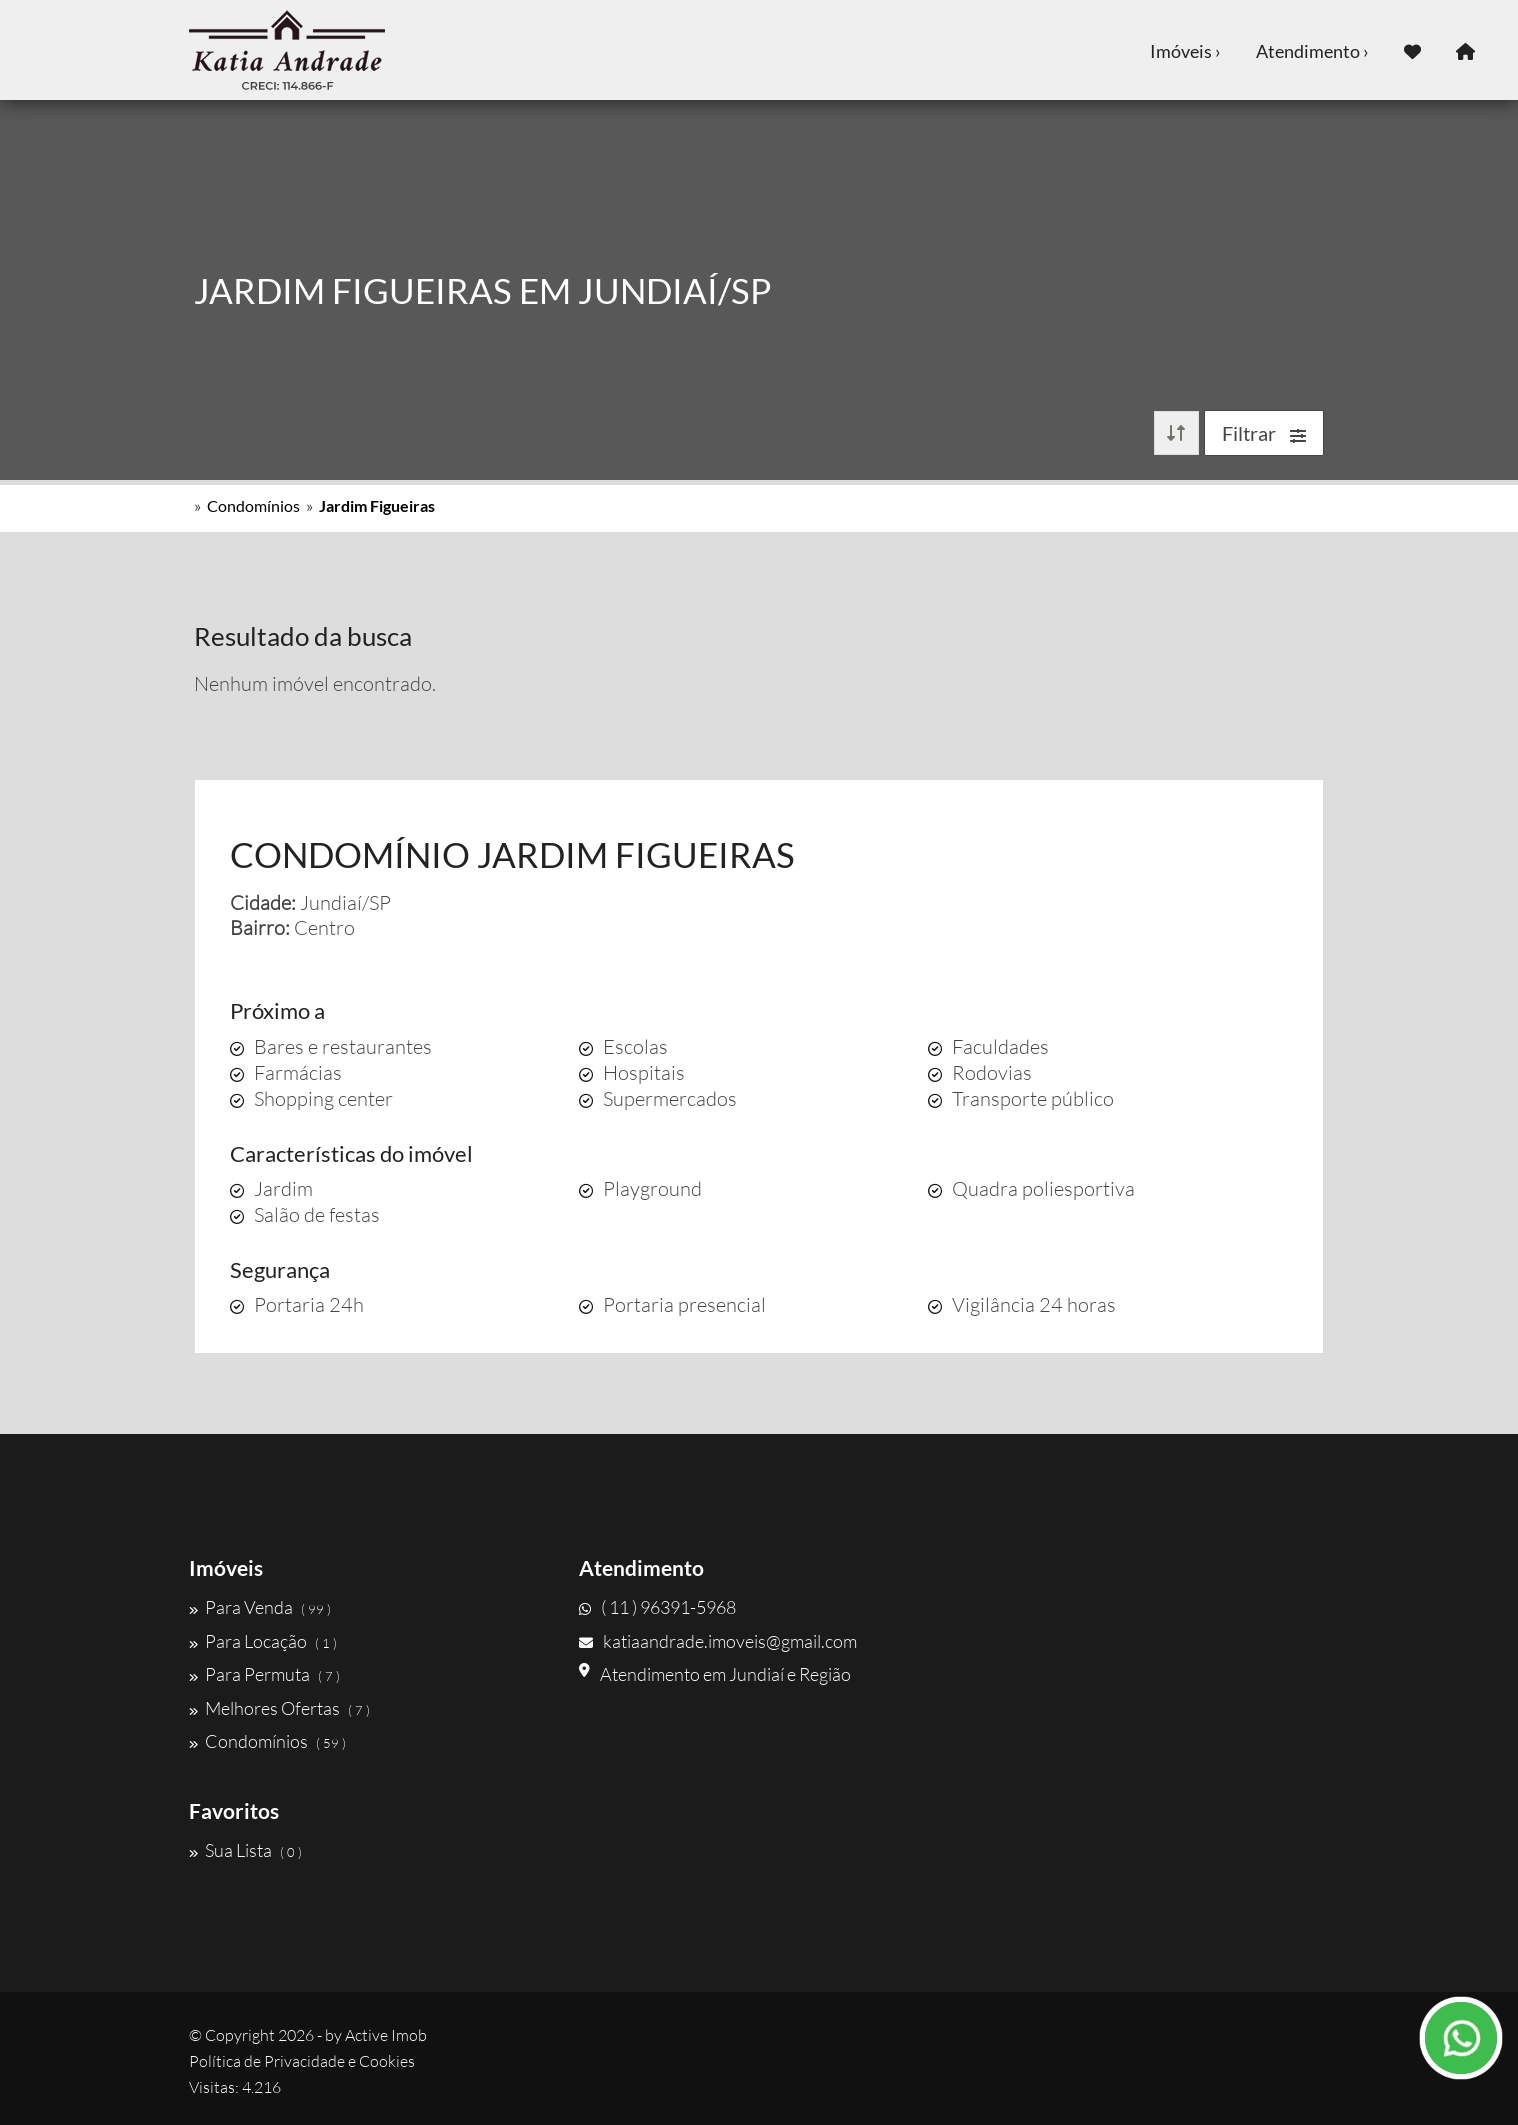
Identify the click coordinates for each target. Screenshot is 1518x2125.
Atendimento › (1312, 51)
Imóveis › (1185, 51)
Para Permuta (264, 1674)
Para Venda (260, 1607)
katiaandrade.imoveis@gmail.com (718, 1641)
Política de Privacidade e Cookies (302, 2061)
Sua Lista (245, 1850)
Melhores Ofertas (279, 1708)
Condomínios (253, 505)
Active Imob (386, 2035)
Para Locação (263, 1641)
